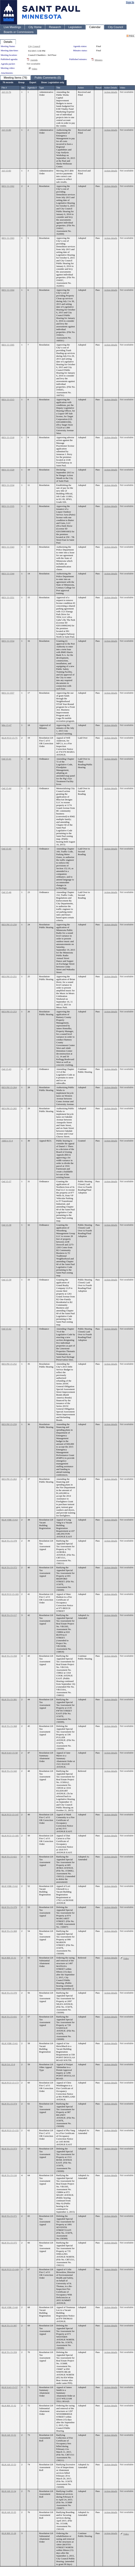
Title (58, 88)
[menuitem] (8, 82)
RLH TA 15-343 (9, 1771)
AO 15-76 (6, 92)
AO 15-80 (6, 130)
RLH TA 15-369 (9, 1931)
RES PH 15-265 (9, 1108)
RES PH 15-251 (9, 976)
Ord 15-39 (6, 1279)
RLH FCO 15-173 (10, 2082)
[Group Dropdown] (21, 83)
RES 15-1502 (8, 186)
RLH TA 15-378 (9, 1540)
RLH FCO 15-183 (10, 1594)
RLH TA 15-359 (9, 2352)
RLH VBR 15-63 (10, 1519)
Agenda (33, 60)
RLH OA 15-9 (8, 2064)
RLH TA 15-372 (9, 1567)
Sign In (130, 2)
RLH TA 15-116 (9, 2175)
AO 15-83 (6, 170)
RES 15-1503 (8, 238)
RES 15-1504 (8, 290)
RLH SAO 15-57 (10, 2387)
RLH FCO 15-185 (10, 1835)
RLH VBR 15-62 (10, 1886)
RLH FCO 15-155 (10, 2130)
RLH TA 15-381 (9, 1699)
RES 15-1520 (8, 469)
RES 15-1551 (8, 597)
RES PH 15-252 (9, 1364)
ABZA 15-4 (7, 1140)
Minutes (98, 60)
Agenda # (32, 88)
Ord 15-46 (6, 892)
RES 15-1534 (8, 485)
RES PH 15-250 (9, 924)
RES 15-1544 (8, 573)
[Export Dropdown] (32, 83)
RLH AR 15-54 (9, 2491)
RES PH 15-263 (9, 1479)
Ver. (23, 88)
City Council (34, 46)
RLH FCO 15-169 (10, 2269)
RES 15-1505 (8, 344)
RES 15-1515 (8, 399)
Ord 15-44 (6, 788)
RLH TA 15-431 (9, 2016)
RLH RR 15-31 (9, 1957)
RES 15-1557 (8, 693)
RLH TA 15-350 (9, 1656)
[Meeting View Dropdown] (52, 83)
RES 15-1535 (8, 506)
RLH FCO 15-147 (10, 1814)
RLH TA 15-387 (9, 2325)
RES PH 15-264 (9, 1087)
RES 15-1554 (8, 641)
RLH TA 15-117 (9, 1615)
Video (34, 68)
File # (4, 88)
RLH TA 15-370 (9, 1992)
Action (81, 88)
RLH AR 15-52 (9, 2435)
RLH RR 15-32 (9, 2405)
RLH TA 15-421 (9, 1856)
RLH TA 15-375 (9, 2242)
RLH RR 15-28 (9, 2533)
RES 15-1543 (8, 547)
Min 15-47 (7, 725)
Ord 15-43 (6, 1069)
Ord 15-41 (6, 759)
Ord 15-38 (6, 1225)
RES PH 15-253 (9, 1011)
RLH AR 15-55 (9, 2512)
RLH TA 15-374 (9, 2103)
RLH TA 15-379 (9, 1907)
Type (41, 88)
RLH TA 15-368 (9, 1726)
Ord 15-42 (6, 1328)
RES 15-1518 (8, 437)
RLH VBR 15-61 (10, 2043)
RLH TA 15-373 (9, 2148)
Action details (110, 92)
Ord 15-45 (6, 848)
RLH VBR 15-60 (10, 2307)
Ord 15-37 (6, 1181)
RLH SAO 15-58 (10, 1752)
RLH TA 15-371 (9, 2216)
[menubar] (33, 82)
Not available (33, 63)
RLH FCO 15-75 (9, 737)
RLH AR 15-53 (9, 2464)
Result (98, 88)
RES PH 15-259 (9, 1424)
